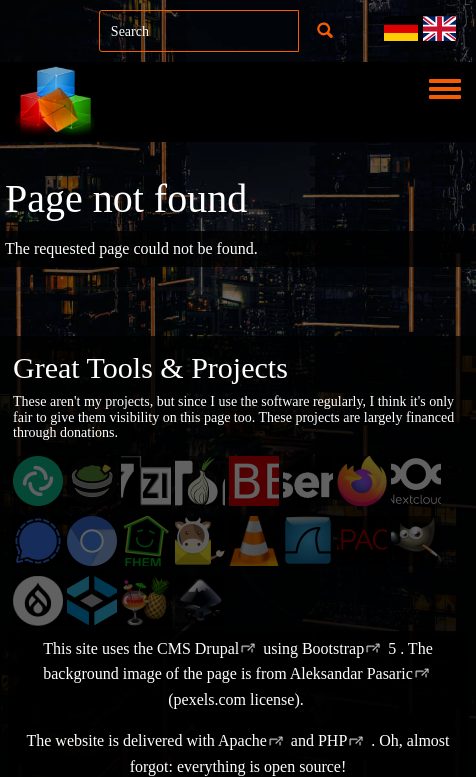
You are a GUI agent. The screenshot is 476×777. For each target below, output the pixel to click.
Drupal (48, 601)
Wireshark (327, 541)
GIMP (423, 541)
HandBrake (168, 601)
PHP (332, 740)
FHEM (155, 541)
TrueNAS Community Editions (115, 621)
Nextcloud (434, 481)
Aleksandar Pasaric (351, 673)
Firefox (372, 481)
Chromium (112, 541)
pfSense (319, 481)
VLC (257, 541)
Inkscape (215, 601)
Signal (45, 541)
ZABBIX (269, 481)
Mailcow (214, 541)
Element (51, 481)
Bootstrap (333, 648)
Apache (242, 740)
